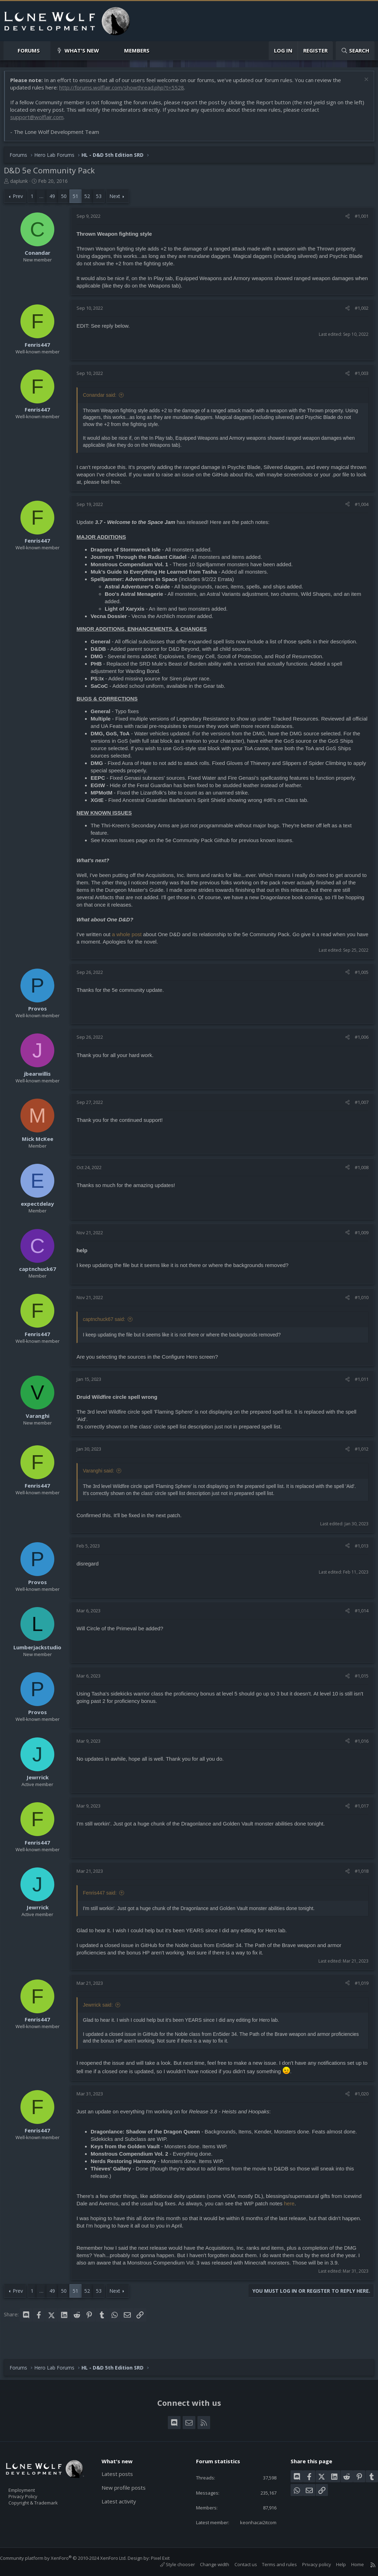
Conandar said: (103, 398)
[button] (46, 50)
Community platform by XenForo (70, 2558)
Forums (29, 50)
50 (67, 199)
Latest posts (120, 2462)
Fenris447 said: (103, 1903)
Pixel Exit (167, 2558)
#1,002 (358, 311)
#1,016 (358, 1751)
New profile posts (127, 2476)
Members (137, 50)
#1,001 (358, 219)
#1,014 (358, 1621)
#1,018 (358, 1881)
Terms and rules (272, 2564)
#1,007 (358, 1105)
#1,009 (358, 1236)
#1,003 (358, 376)
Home (350, 2564)
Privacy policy (309, 2564)
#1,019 (358, 1993)
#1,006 (358, 1040)
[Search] (355, 50)
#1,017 (358, 1816)
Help (334, 2564)
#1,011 (358, 1382)
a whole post (130, 938)
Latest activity (122, 2490)
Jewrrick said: (101, 2015)
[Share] (344, 219)
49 (56, 199)
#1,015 (358, 1686)
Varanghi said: (101, 1474)
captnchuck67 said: (107, 1323)
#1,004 (358, 508)
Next (118, 199)
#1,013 (358, 1556)
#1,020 (358, 2104)
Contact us (238, 2564)
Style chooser (170, 2564)
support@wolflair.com (40, 120)
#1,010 (358, 1301)
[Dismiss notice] (362, 83)
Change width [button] (207, 2564)
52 (90, 199)
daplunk (22, 184)
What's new (82, 50)
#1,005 (358, 975)
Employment (31, 2478)
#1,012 (358, 1452)
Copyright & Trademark (44, 2493)
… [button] (45, 199)
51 (79, 199)
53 (102, 199)
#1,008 (358, 1171)
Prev (21, 199)
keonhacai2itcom (253, 2521)
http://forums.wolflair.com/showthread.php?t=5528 (125, 90)
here (312, 2214)
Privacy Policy (32, 2485)
